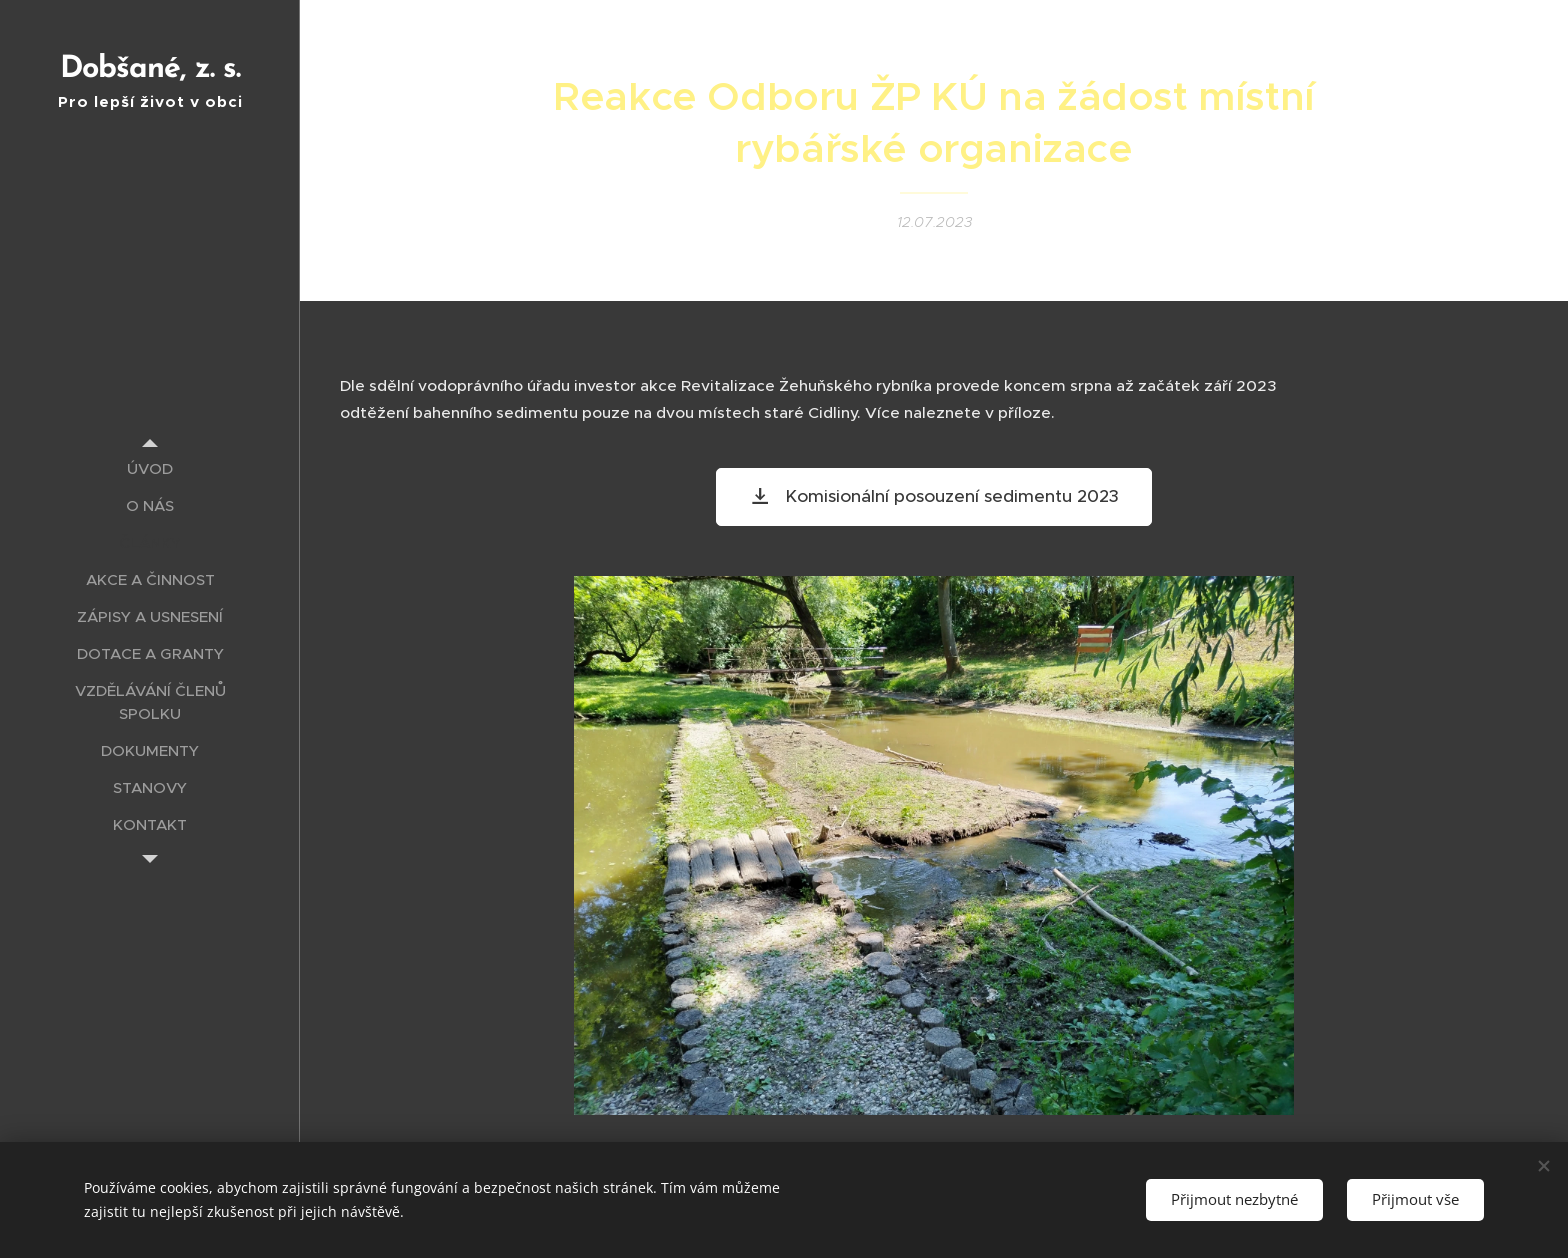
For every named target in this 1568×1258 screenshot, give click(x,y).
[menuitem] (150, 468)
